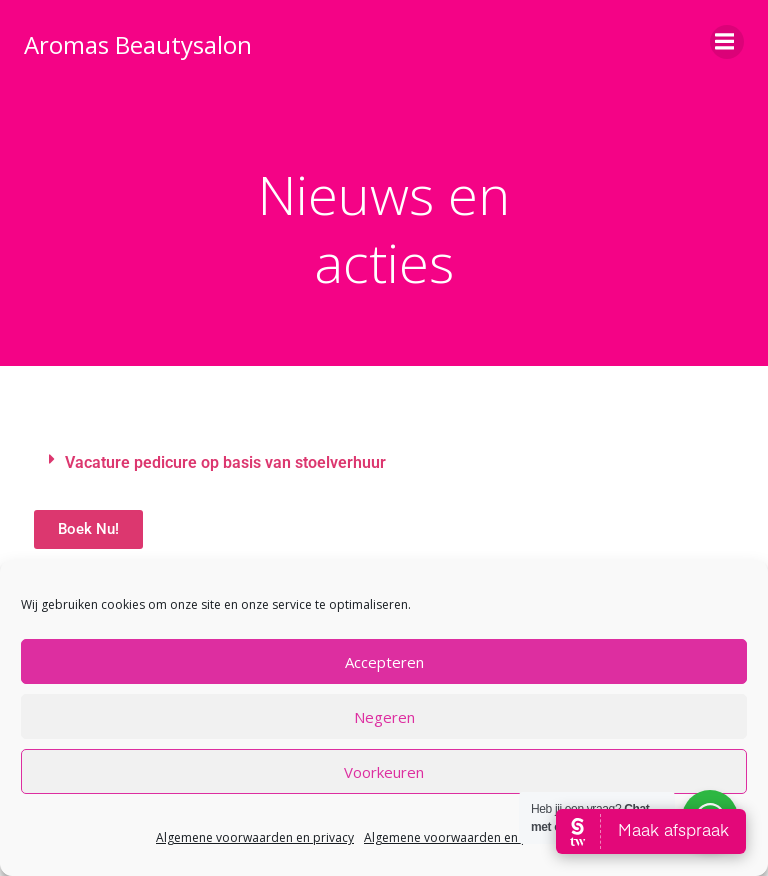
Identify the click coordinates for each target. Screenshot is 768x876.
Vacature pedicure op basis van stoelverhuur (225, 462)
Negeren (384, 717)
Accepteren (384, 662)
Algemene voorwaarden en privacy (255, 837)
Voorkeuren (384, 772)
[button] (384, 463)
